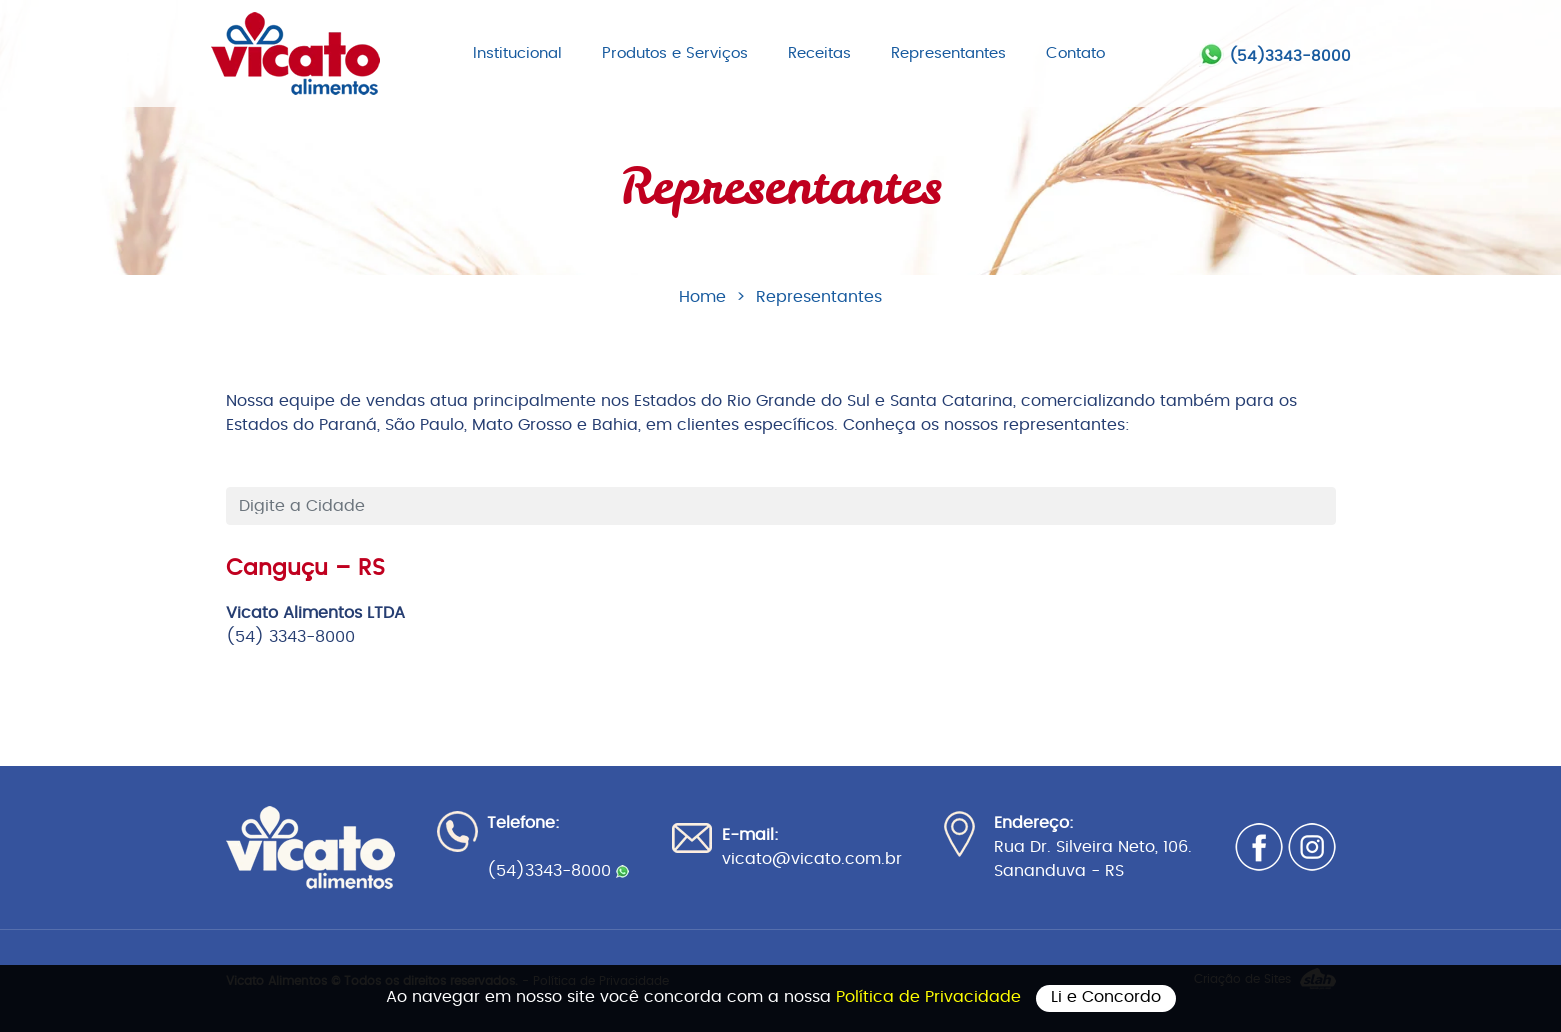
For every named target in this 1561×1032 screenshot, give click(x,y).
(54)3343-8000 (1290, 56)
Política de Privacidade (931, 997)
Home (702, 297)
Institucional (517, 53)
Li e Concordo (1106, 997)
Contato (1075, 53)
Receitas (819, 53)
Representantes (948, 53)
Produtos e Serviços (675, 53)
